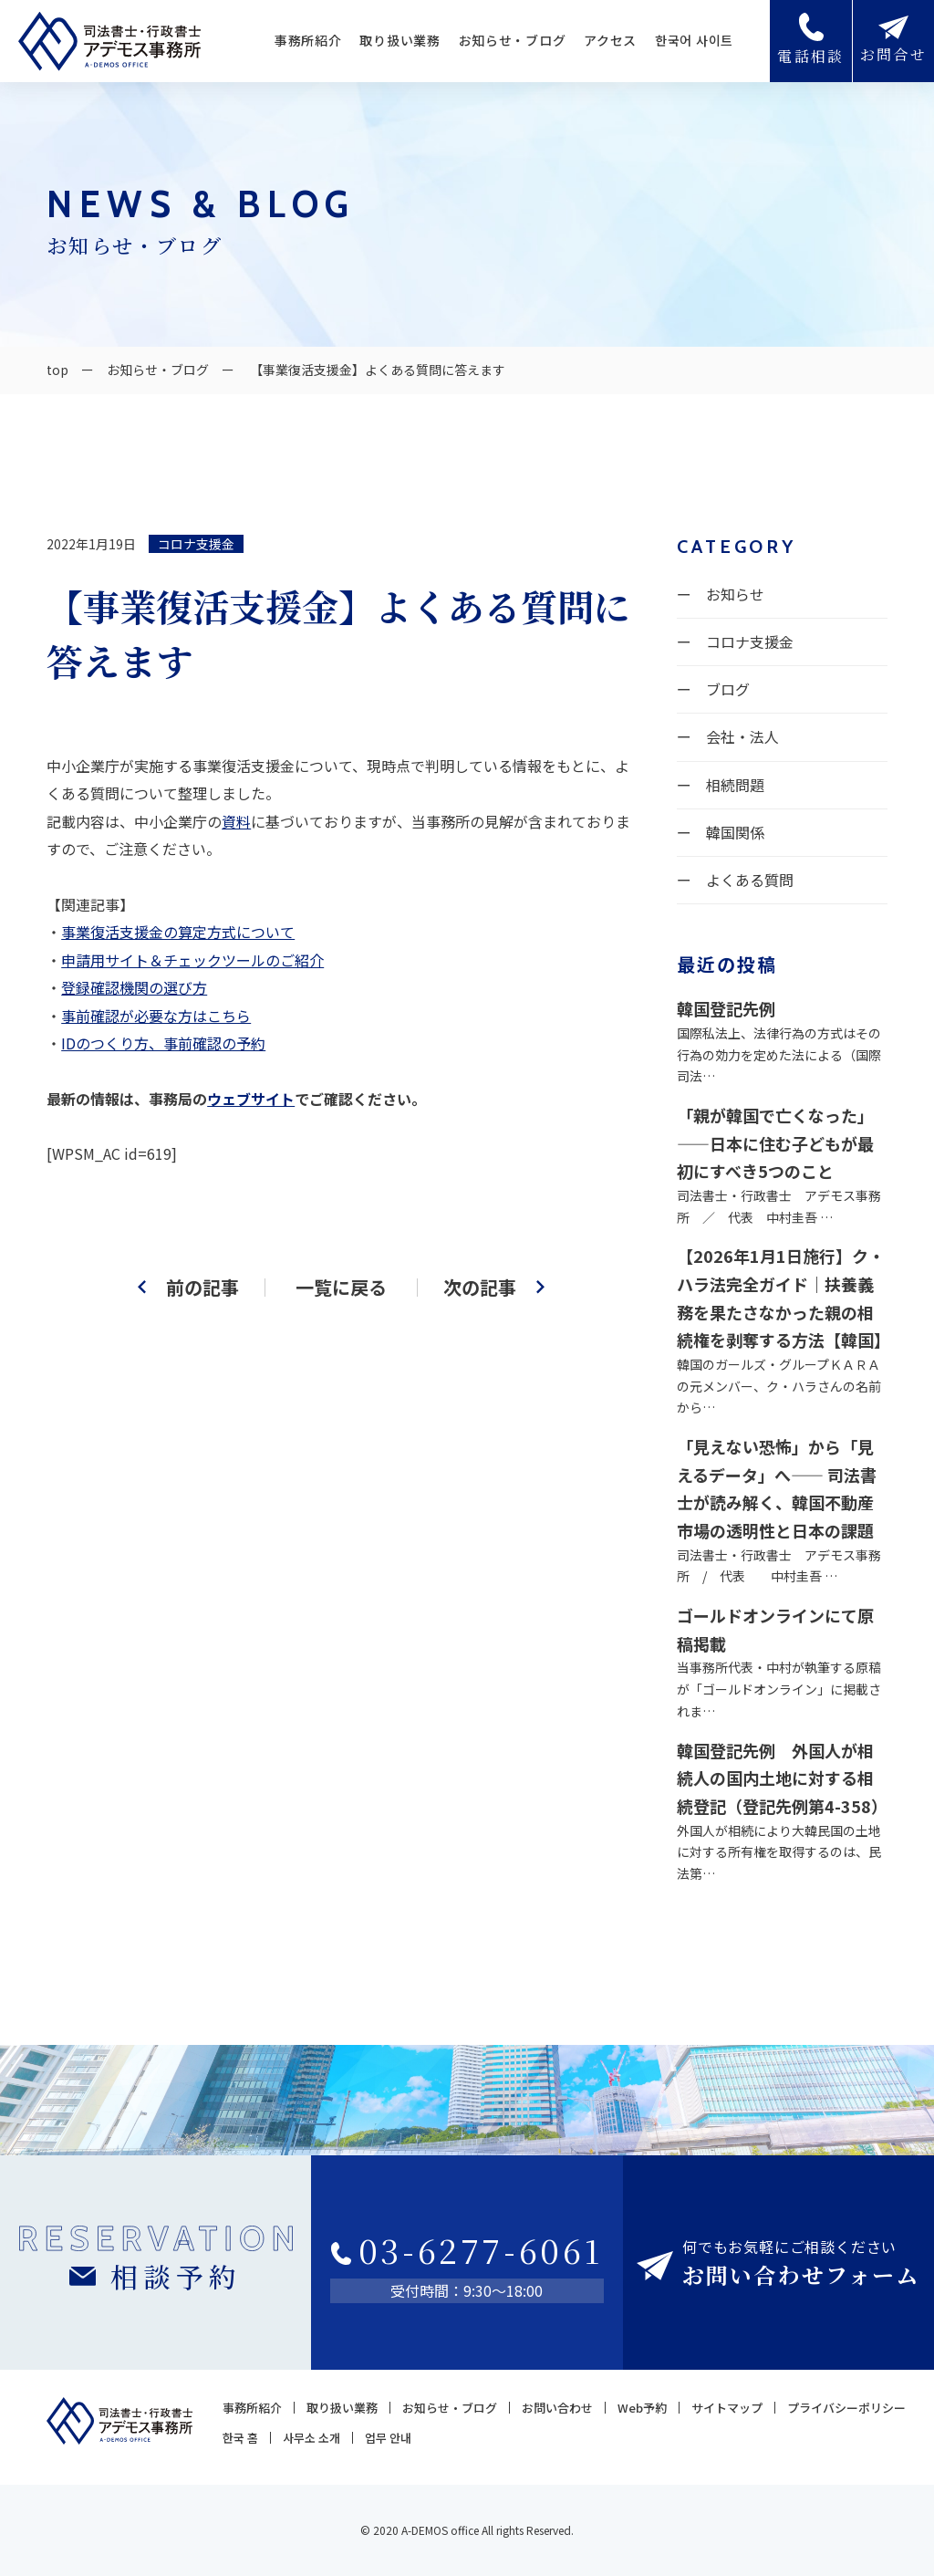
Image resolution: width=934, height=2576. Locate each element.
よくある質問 (750, 880)
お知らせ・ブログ (512, 40)
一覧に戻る (341, 1287)
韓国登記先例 (726, 1008)
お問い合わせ (557, 2407)
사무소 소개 (311, 2437)
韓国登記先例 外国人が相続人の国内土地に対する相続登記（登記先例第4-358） (782, 1778)
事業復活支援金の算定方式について (178, 932)
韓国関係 (735, 832)
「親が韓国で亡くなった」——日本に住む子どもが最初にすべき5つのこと (775, 1143)
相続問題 (735, 785)
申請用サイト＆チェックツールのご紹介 (192, 960)
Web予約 (642, 2407)
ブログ (728, 689)
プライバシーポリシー (846, 2407)
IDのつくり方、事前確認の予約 (163, 1043)
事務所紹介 (308, 40)
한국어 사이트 (694, 40)
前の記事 (202, 1287)
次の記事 (479, 1287)
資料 (236, 821)
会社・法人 (742, 736)
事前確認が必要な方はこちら (156, 1016)
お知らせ (735, 594)
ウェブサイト (251, 1099)
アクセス (610, 40)
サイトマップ (727, 2407)
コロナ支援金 (196, 544)
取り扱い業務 (399, 40)
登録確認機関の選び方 (134, 987)
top (57, 369)
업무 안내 (388, 2437)
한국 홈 (240, 2437)
